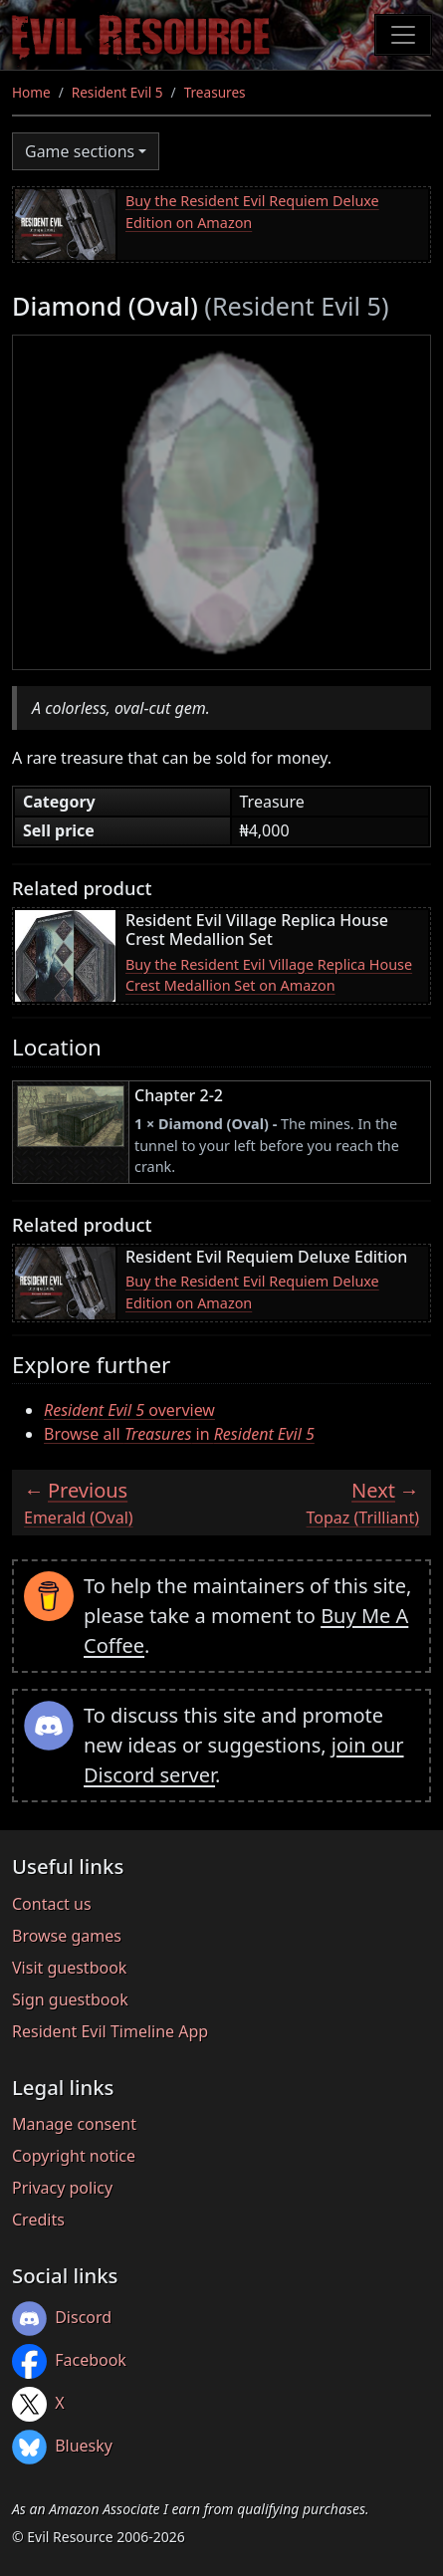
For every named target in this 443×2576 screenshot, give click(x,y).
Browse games (66, 1936)
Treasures (215, 92)
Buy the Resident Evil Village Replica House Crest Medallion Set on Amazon (268, 975)
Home (31, 92)
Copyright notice (73, 2156)
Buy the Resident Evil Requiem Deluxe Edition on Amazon (252, 211)
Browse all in (179, 1434)
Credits (38, 2219)
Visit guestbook (69, 1968)
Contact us (52, 1904)
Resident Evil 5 (117, 92)
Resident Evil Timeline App (110, 2031)
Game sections (79, 151)
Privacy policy (62, 2188)
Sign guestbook (70, 1999)
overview (129, 1410)
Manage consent (74, 2124)
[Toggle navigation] (403, 35)
